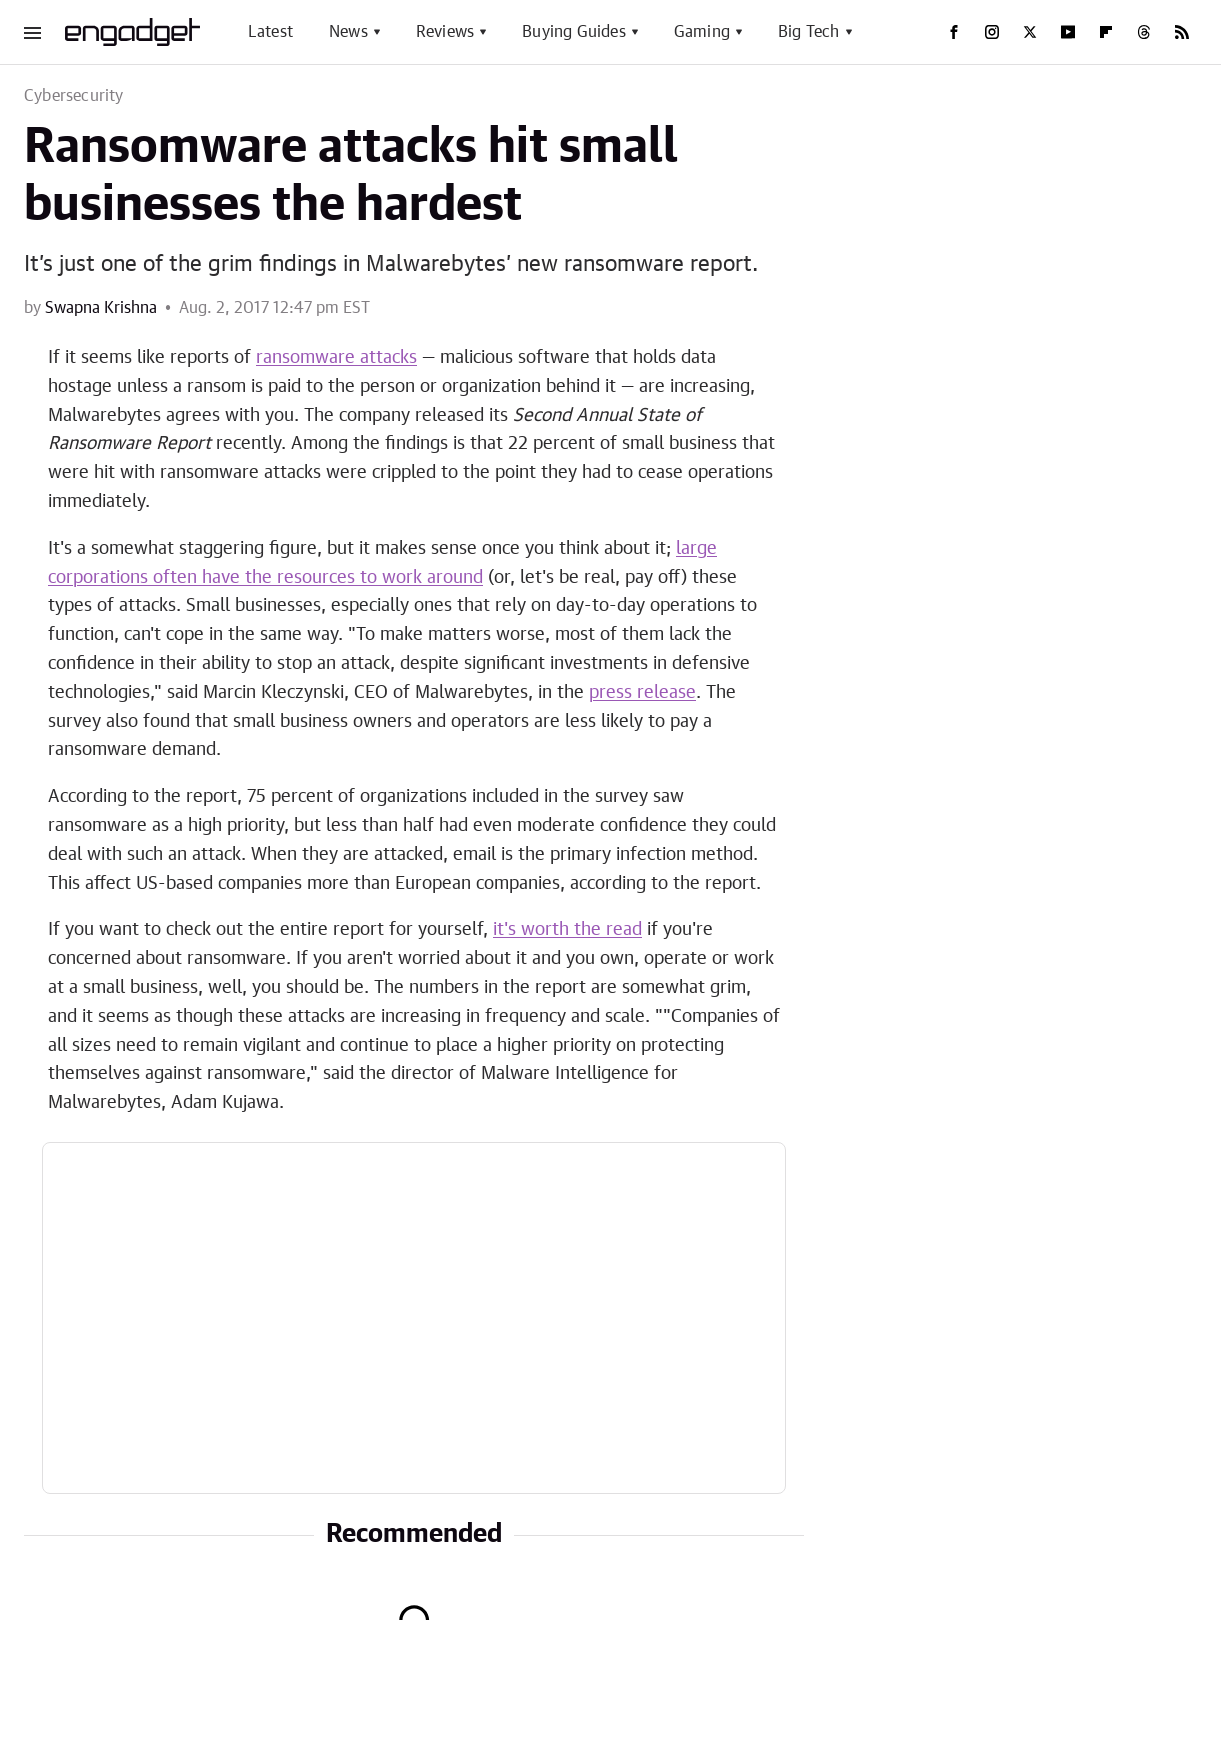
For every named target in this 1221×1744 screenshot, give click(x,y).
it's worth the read (567, 930)
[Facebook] (954, 32)
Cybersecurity (74, 96)
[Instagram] (992, 32)
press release (642, 693)
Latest (270, 32)
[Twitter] (1030, 32)
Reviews (445, 32)
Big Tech (809, 32)
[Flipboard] (1106, 32)
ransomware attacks (336, 358)
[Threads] (1144, 32)
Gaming (702, 32)
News (348, 32)
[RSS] (1182, 32)
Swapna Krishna (101, 308)
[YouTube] (1068, 32)
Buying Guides (574, 32)
